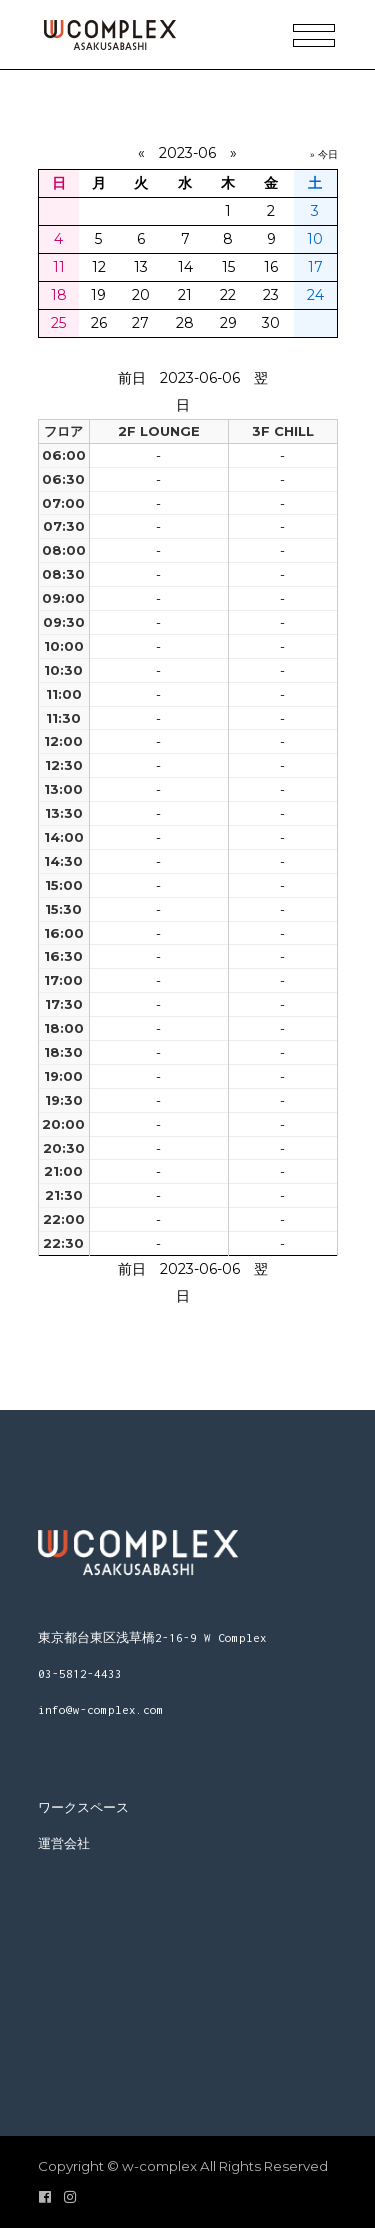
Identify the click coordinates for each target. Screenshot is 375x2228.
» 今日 (324, 154)
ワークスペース (83, 1807)
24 (315, 295)
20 (141, 295)
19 (98, 295)
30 (271, 323)
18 (59, 295)
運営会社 (64, 1843)
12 (99, 267)
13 (141, 267)
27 (140, 323)
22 (228, 295)
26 (99, 323)
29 (228, 323)
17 (315, 267)
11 (59, 267)
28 (185, 323)
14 (185, 267)
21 (185, 295)
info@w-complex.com (101, 1709)
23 (271, 295)
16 (271, 267)
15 (228, 267)
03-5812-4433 (80, 1673)
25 (58, 323)
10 (315, 239)
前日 (132, 378)
